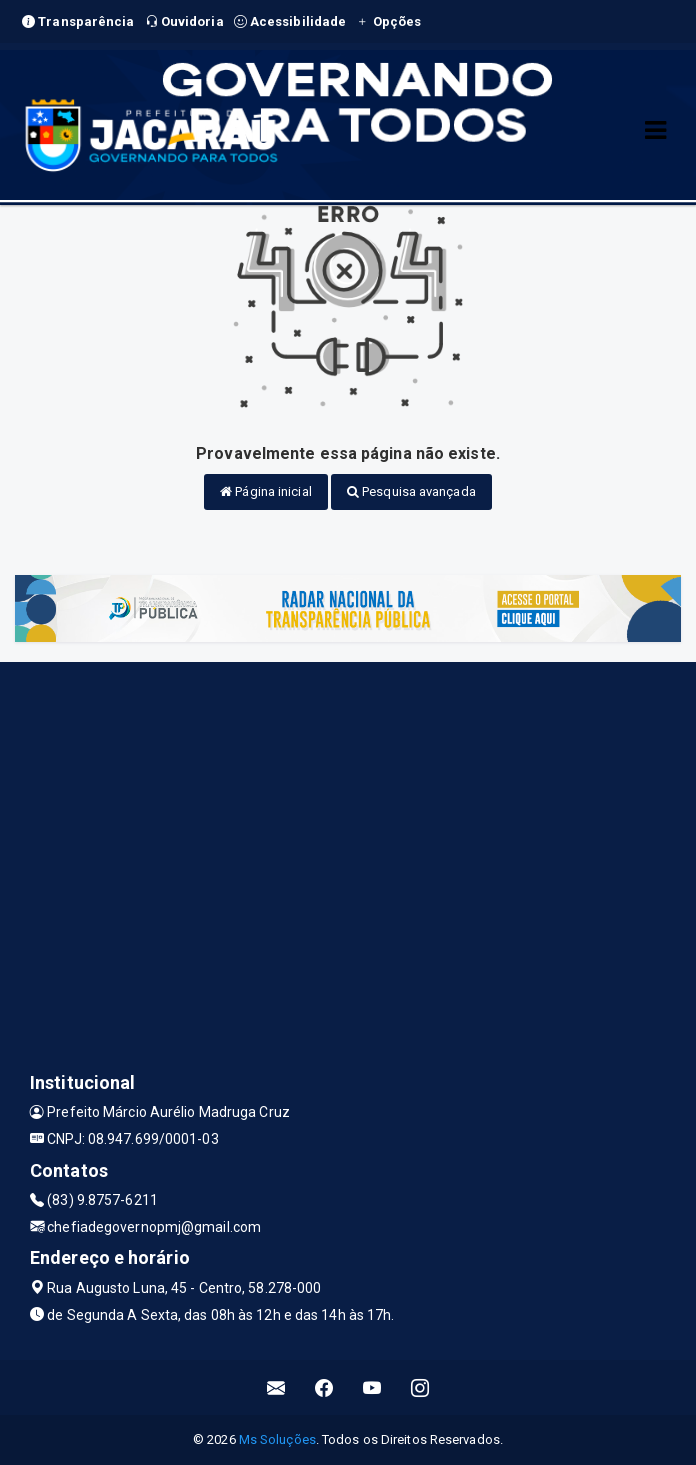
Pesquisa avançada (411, 491)
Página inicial (266, 491)
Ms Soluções (277, 1439)
